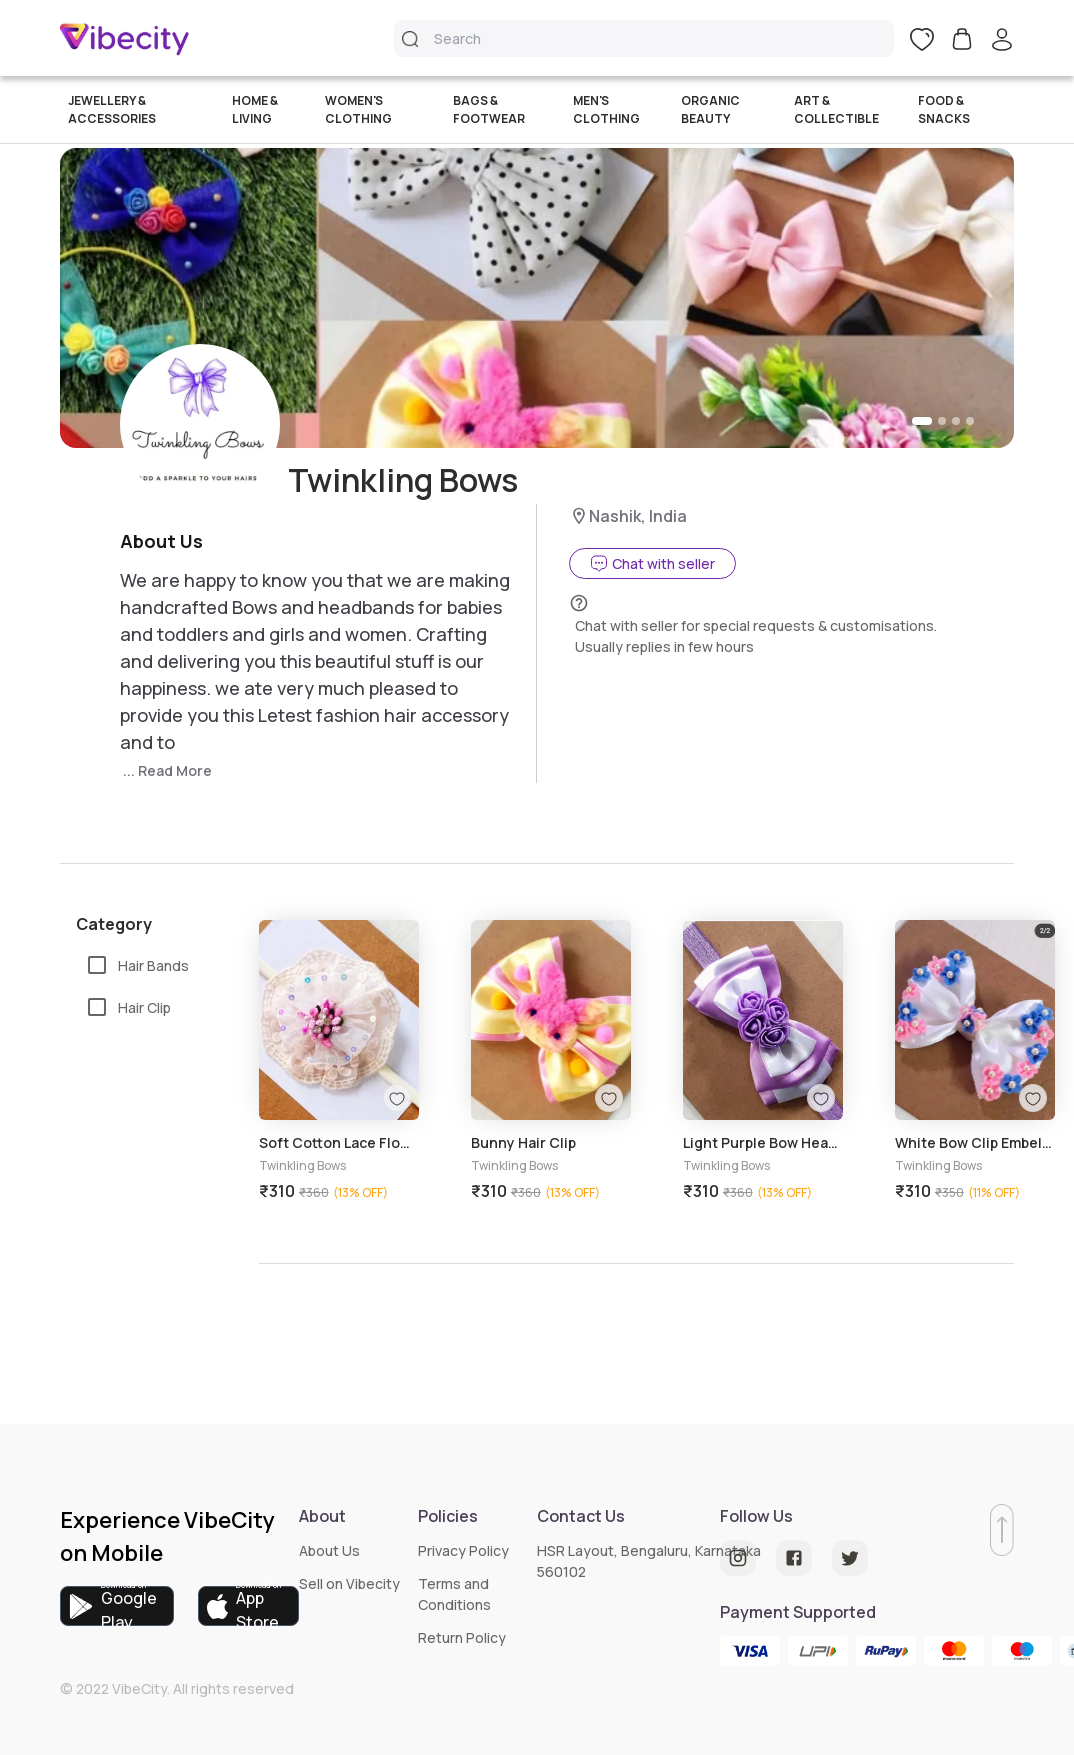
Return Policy (462, 1637)
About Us (329, 1550)
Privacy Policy (463, 1550)
